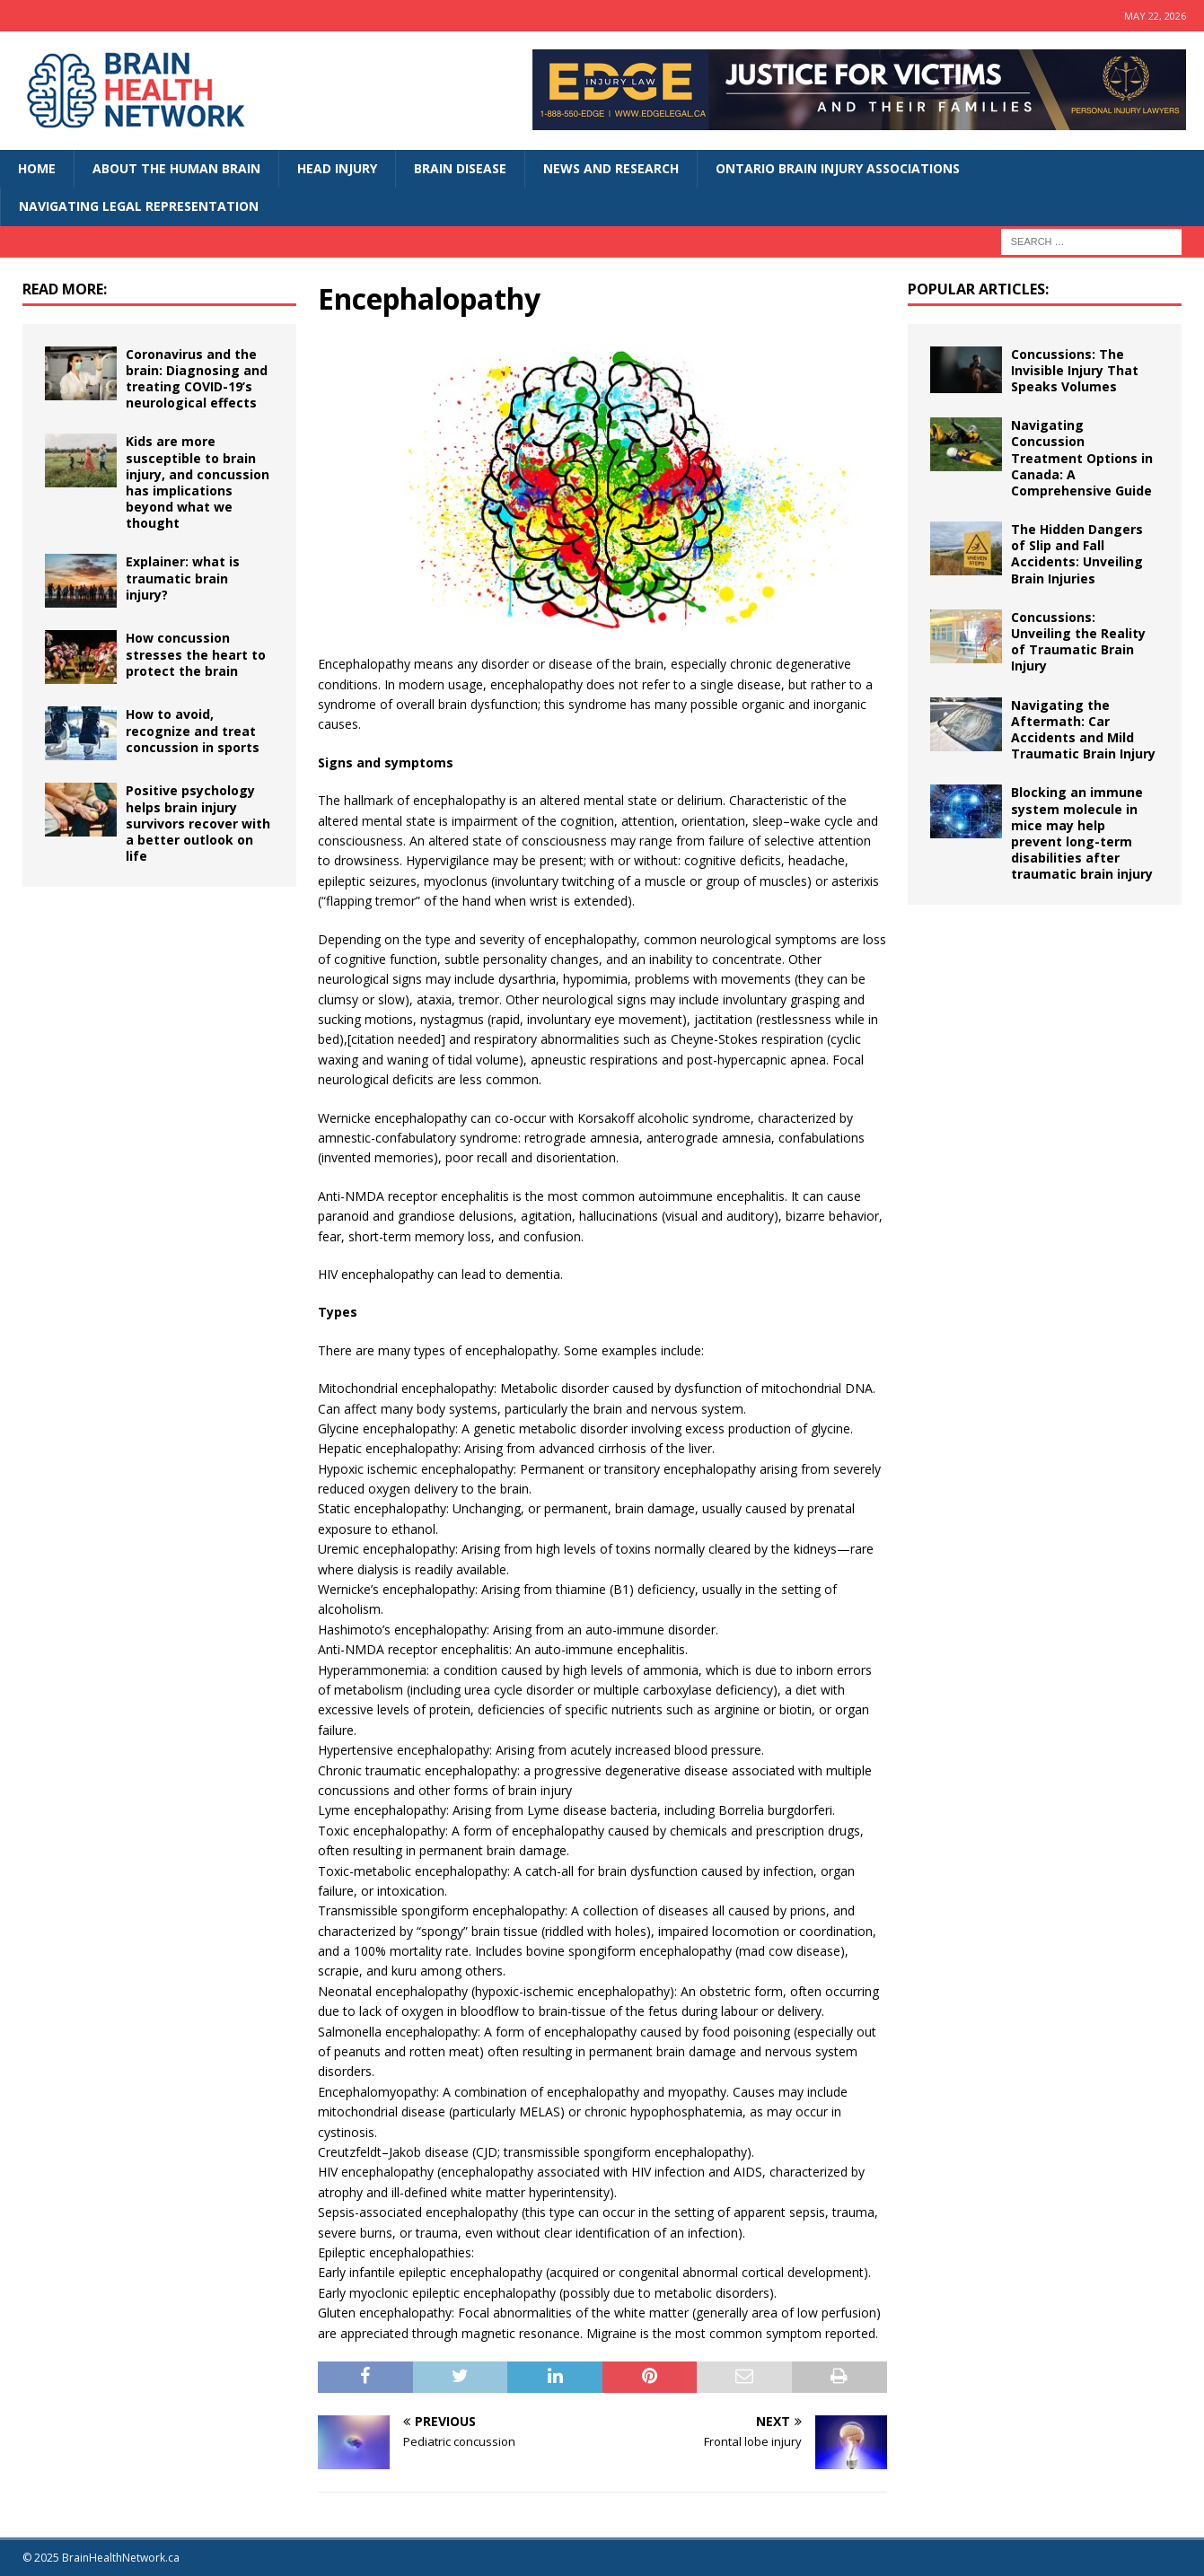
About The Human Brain (176, 168)
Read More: (64, 289)
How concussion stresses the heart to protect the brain (196, 654)
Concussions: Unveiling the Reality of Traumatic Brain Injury (1078, 642)
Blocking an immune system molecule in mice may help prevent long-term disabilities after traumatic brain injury (1082, 833)
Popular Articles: (978, 289)
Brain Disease (460, 168)
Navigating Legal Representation (139, 206)
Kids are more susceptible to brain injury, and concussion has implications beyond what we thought (197, 482)
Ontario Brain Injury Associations (838, 168)
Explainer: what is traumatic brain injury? (183, 577)
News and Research (611, 168)
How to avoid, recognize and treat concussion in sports (192, 730)
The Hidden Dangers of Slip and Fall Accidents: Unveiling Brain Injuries (1077, 554)
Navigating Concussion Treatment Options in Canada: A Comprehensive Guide (1082, 457)
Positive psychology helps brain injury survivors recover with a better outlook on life (198, 823)
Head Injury (337, 168)
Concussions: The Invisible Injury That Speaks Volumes (1074, 370)
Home (37, 168)
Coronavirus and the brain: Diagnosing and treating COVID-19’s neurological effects (197, 379)
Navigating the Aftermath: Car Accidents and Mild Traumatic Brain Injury (1083, 730)
